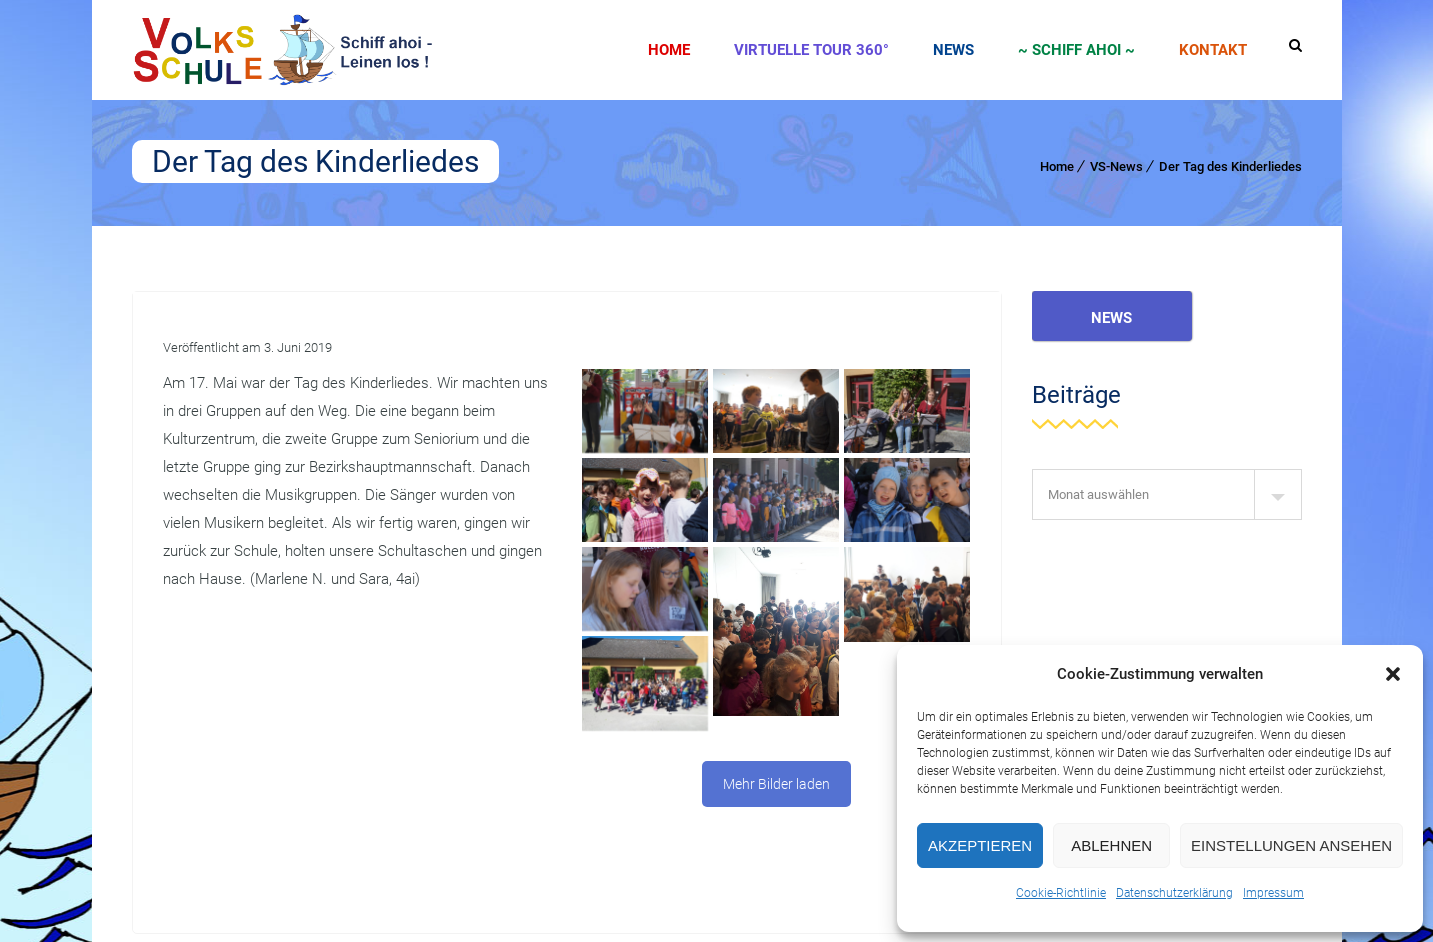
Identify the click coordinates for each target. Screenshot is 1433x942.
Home (669, 50)
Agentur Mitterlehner (279, 898)
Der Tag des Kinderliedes (1230, 166)
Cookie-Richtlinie (1061, 893)
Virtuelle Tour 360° (811, 50)
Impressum (1273, 893)
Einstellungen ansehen (1291, 845)
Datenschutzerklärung (1174, 893)
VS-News (1116, 166)
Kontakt (1213, 50)
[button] (1393, 674)
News (953, 50)
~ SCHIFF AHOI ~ (1076, 50)
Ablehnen (1111, 845)
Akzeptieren (980, 845)
